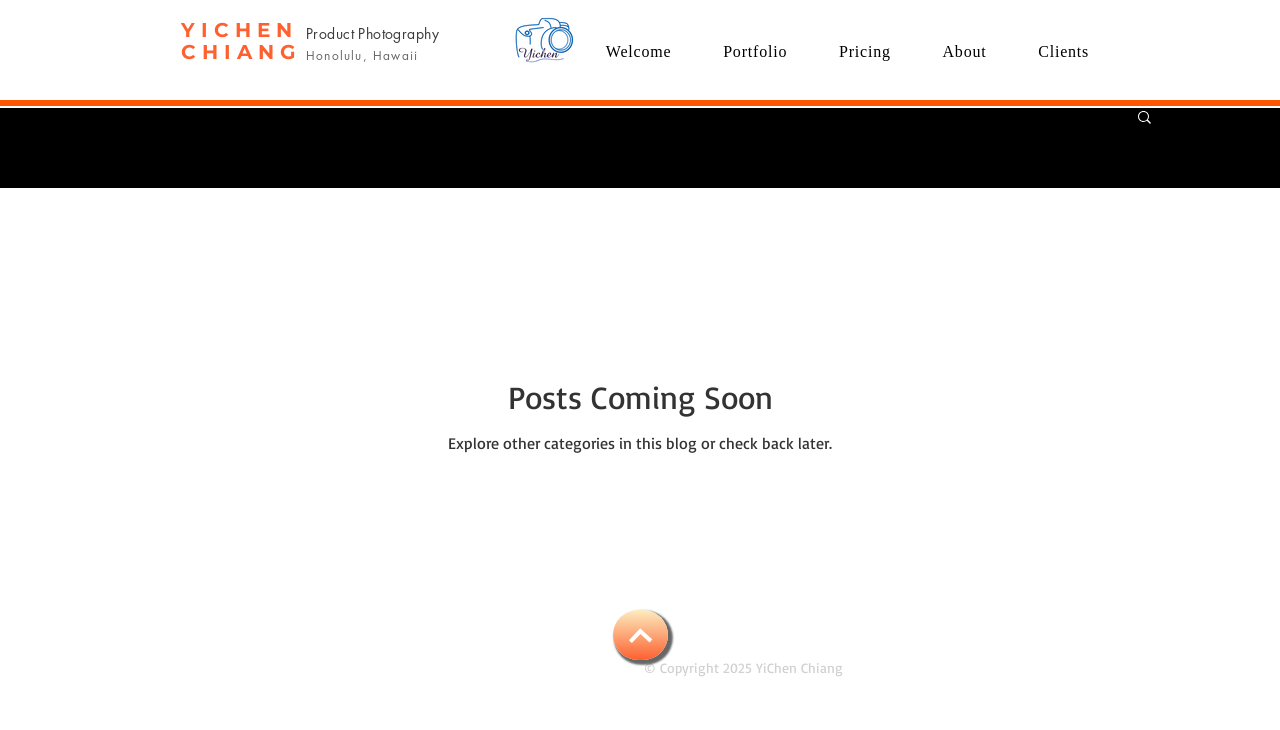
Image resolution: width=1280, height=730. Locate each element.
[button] (755, 51)
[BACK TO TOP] (640, 635)
